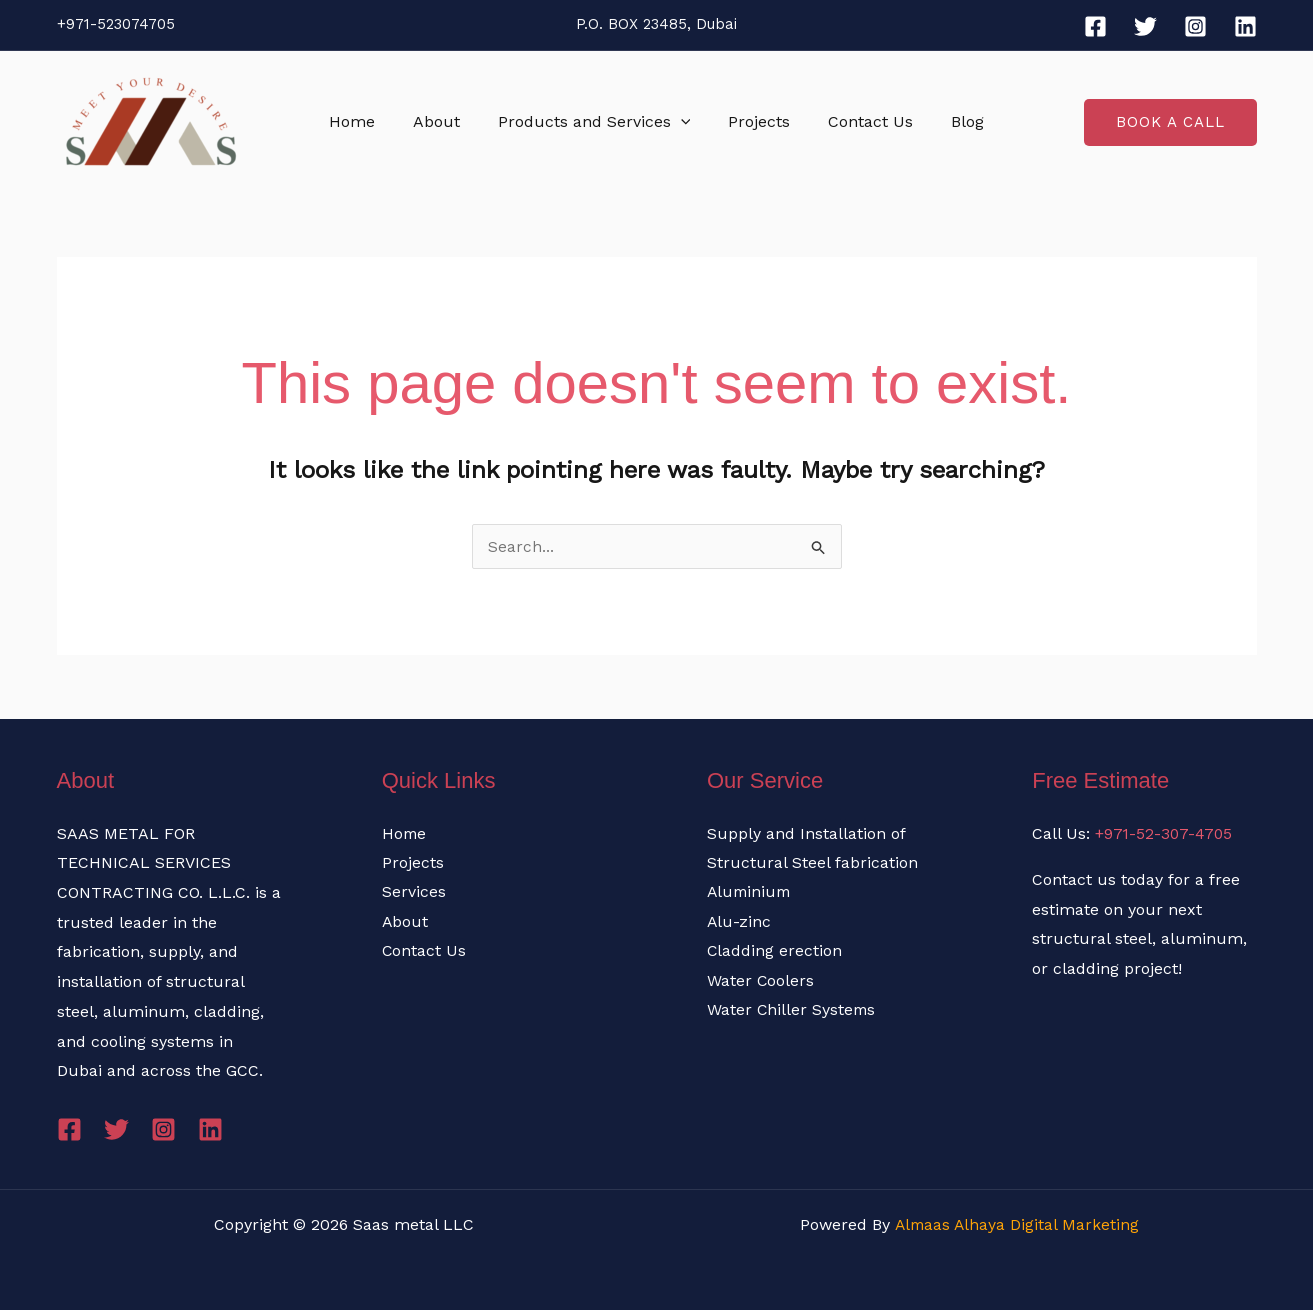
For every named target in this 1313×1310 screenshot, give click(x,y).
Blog (952, 121)
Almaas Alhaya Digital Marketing (1016, 1224)
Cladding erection (775, 951)
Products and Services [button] (597, 122)
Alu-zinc (739, 922)
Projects (756, 121)
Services (414, 892)
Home (367, 121)
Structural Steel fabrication (812, 862)
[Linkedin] (1245, 26)
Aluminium (751, 892)
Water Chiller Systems (792, 1011)
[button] (684, 122)
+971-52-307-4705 (1165, 833)
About (445, 121)
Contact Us (861, 121)
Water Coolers (761, 981)
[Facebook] (1095, 26)
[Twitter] (1145, 26)
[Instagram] (1195, 26)
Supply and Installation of (806, 833)
